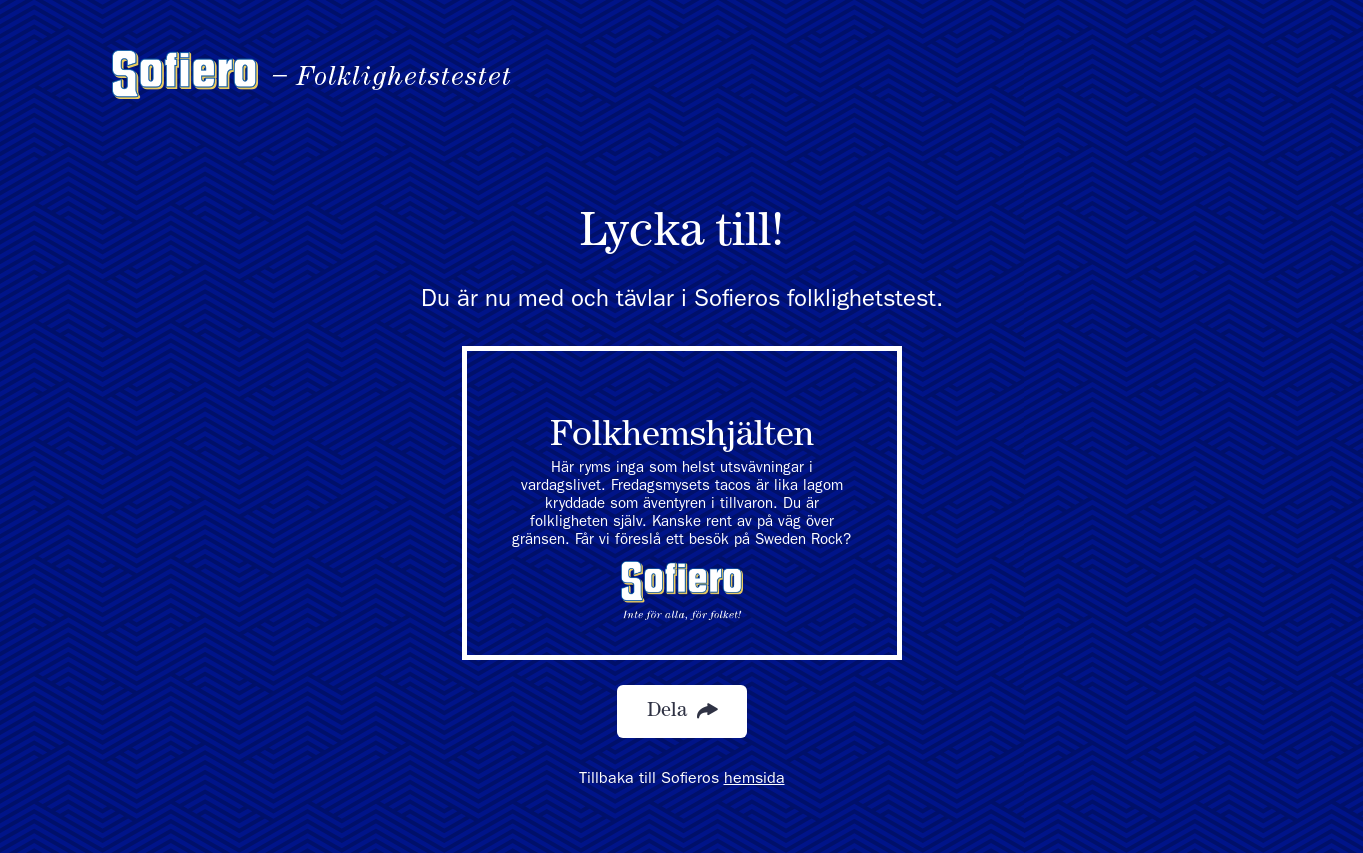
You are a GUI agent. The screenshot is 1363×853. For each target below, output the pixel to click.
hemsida (754, 780)
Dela (682, 711)
